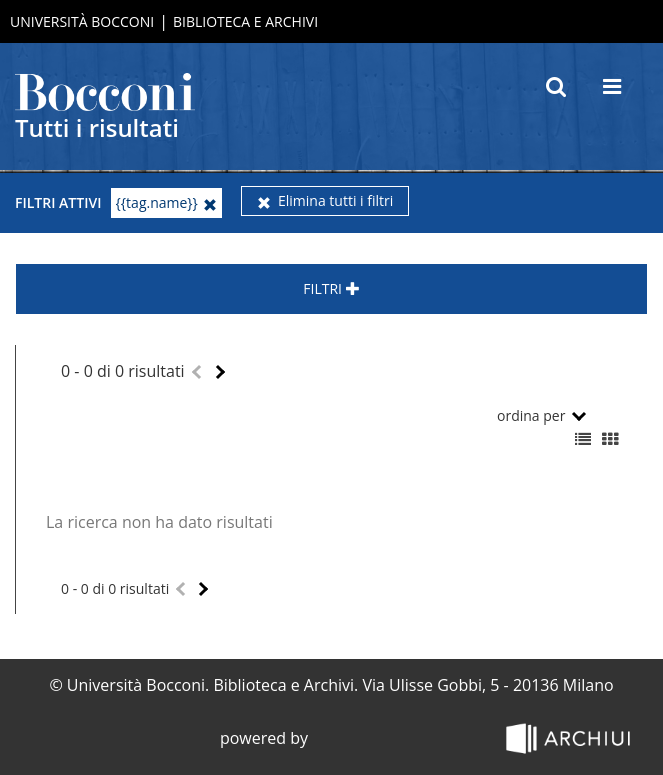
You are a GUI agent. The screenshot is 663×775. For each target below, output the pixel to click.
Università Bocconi (82, 21)
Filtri (331, 288)
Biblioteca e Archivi (245, 21)
